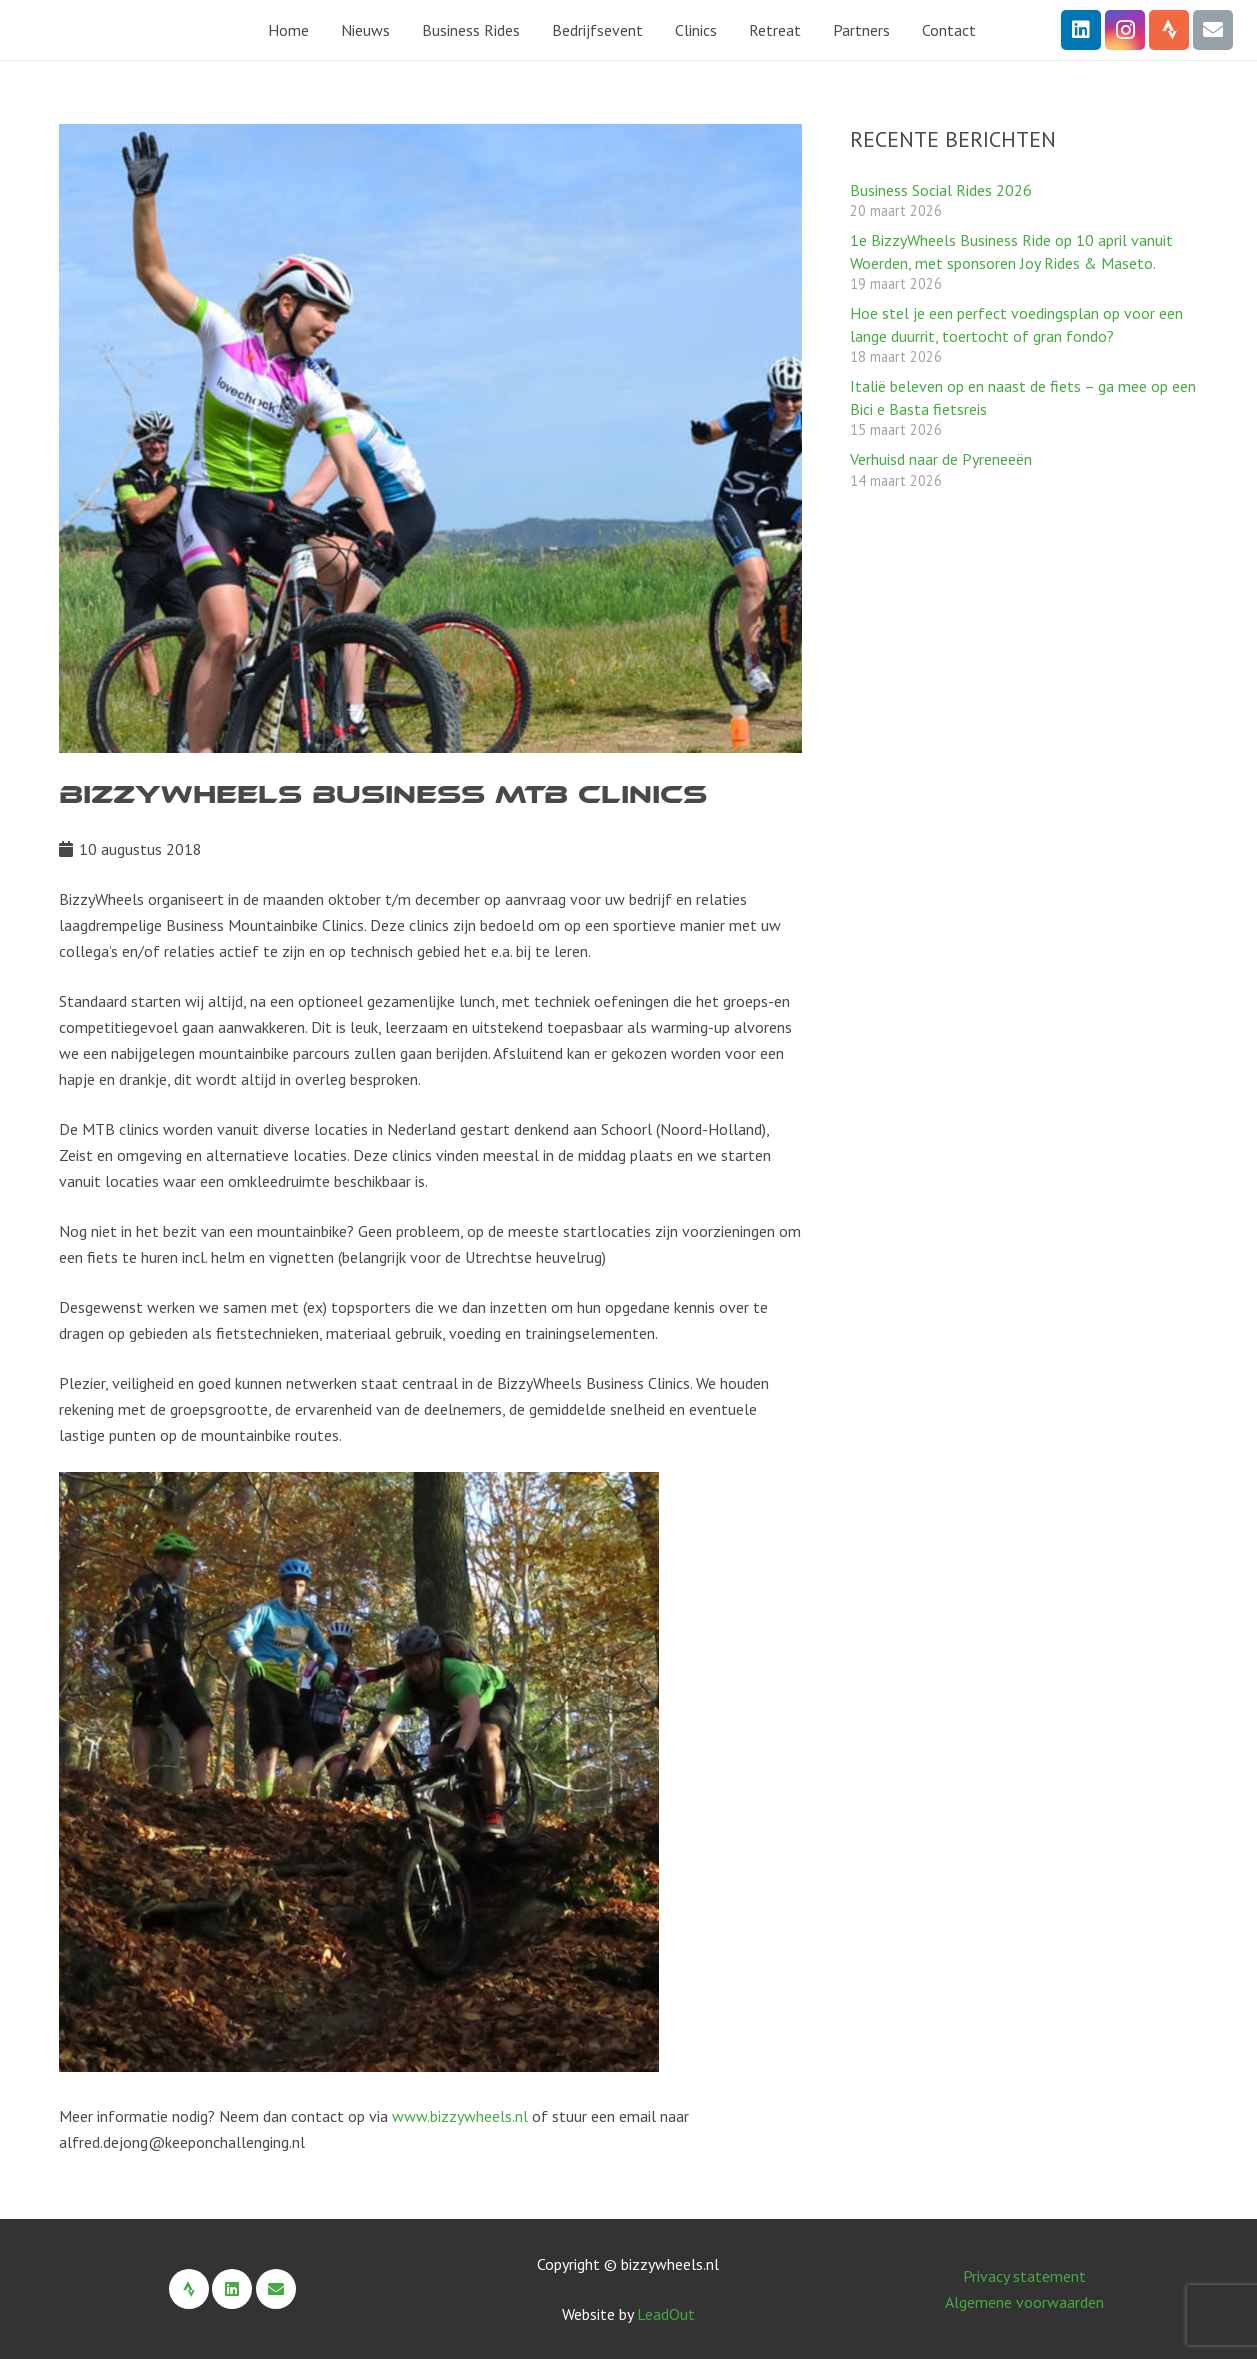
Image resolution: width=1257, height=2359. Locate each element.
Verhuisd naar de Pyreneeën (941, 459)
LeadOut (666, 2314)
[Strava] (1169, 30)
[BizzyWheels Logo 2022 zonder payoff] (103, 30)
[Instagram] (1125, 30)
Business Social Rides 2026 (941, 190)
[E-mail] (1213, 30)
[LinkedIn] (1081, 30)
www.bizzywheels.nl (460, 2116)
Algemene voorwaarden (1024, 2302)
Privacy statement (1024, 2276)
